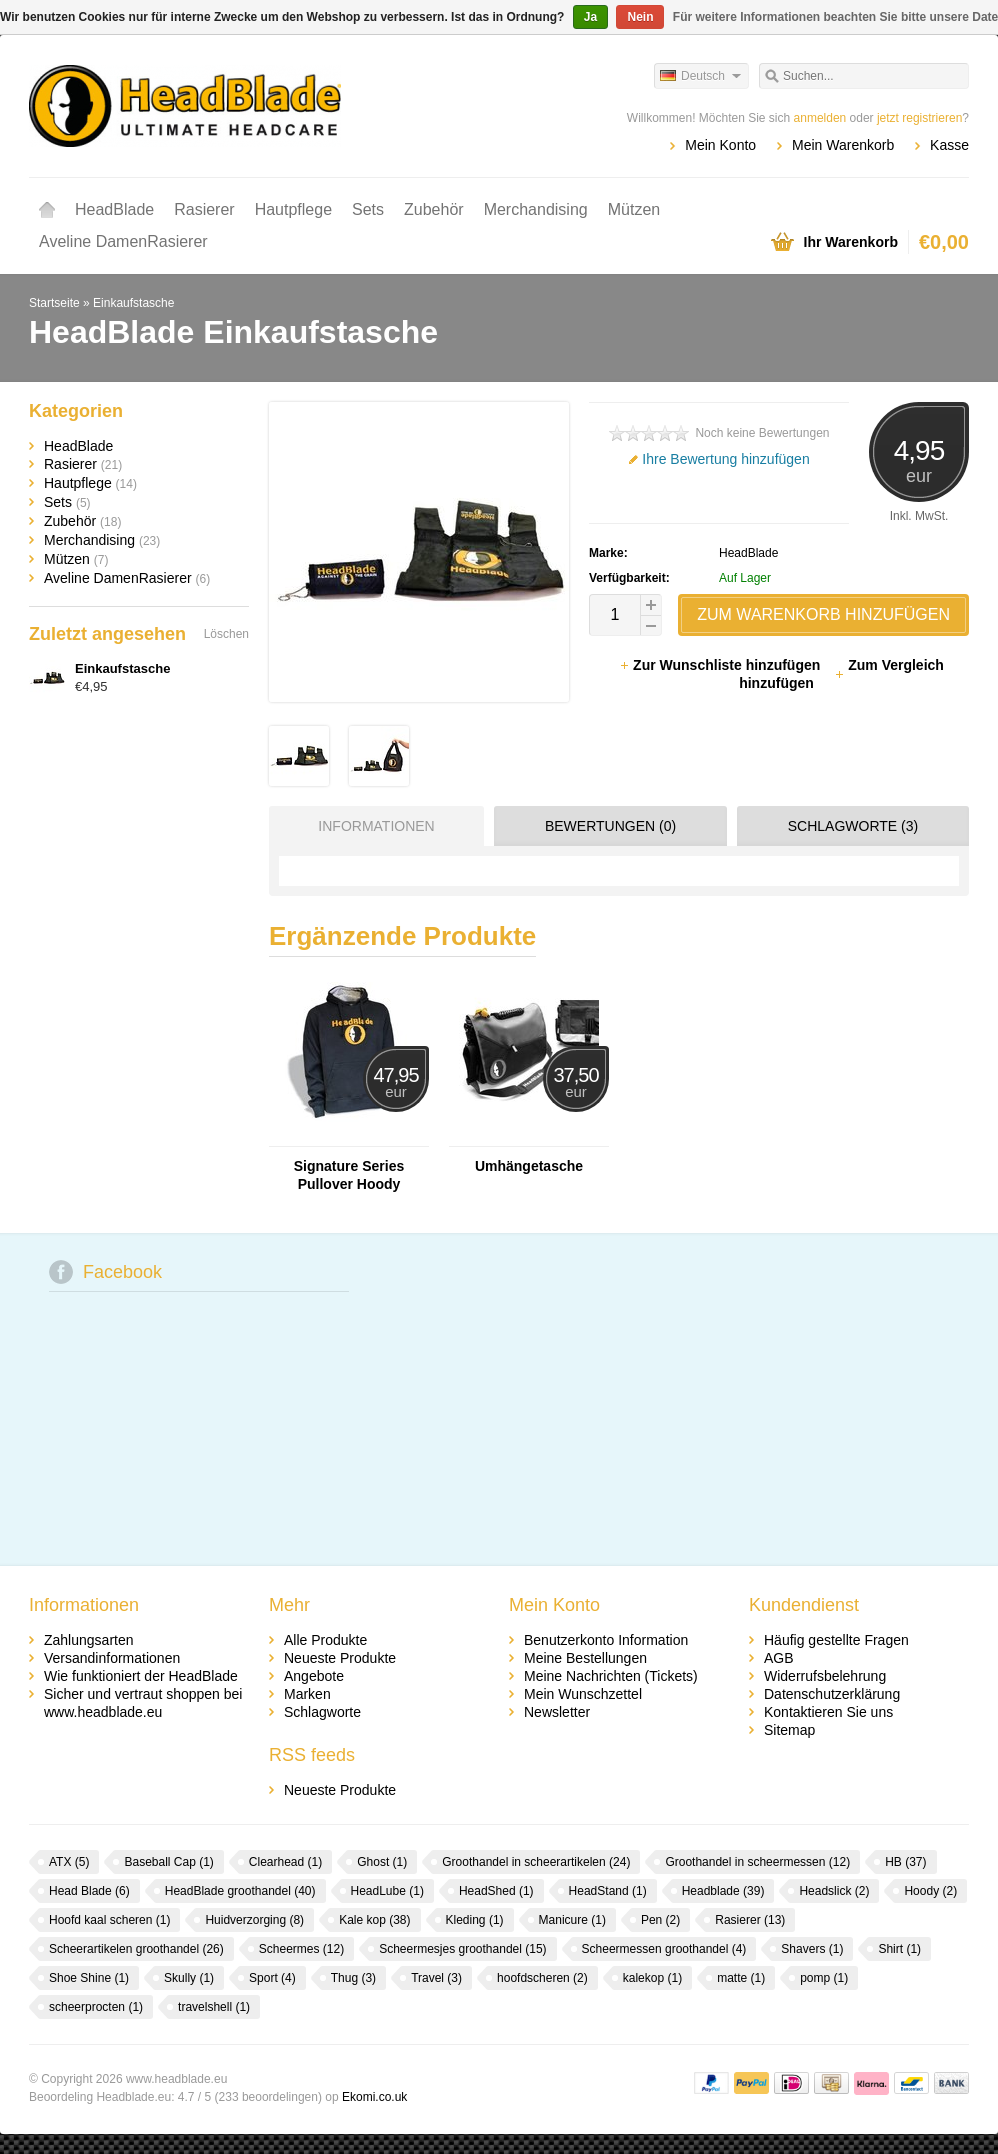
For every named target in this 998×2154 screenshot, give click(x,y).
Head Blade (89, 1891)
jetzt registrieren (919, 118)
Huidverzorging (254, 1920)
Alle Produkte (325, 1640)
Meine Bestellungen (585, 1658)
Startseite (47, 210)
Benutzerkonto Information (606, 1640)
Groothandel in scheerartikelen (536, 1862)
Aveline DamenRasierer (123, 241)
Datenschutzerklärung (832, 1694)
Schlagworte (322, 1712)
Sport (272, 1978)
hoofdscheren (542, 1978)
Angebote (314, 1676)
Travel (436, 1978)
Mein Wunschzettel (583, 1694)
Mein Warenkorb (843, 145)
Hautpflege (293, 209)
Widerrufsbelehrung (825, 1676)
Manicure (572, 1920)
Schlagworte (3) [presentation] (853, 826)
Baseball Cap (168, 1862)
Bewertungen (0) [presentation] (610, 826)
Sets (368, 209)
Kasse (949, 145)
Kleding (475, 1920)
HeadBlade (114, 209)
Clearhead (285, 1862)
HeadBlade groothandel (240, 1891)
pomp (824, 1978)
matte (741, 1978)
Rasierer (204, 209)
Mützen (634, 209)
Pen (660, 1920)
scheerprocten (96, 2007)
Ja (590, 17)
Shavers (812, 1949)
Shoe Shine (89, 1978)
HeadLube (387, 1891)
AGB (779, 1658)
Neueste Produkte (340, 1658)
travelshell (214, 2007)
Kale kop (374, 1920)
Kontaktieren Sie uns (828, 1712)
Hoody (930, 1891)
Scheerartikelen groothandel (136, 1949)
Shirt (899, 1949)
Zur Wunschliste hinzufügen (721, 665)
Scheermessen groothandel (664, 1949)
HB (905, 1862)
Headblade (723, 1891)
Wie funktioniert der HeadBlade (141, 1676)
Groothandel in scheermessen (757, 1862)
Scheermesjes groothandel (462, 1949)
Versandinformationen (112, 1658)
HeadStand (608, 1891)
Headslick (834, 1891)
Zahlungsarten (89, 1640)
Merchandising (536, 209)
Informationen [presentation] (376, 826)
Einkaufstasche (133, 303)
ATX (69, 1862)
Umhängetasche (529, 1166)
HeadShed (496, 1891)
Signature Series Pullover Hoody (349, 1175)
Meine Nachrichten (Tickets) (611, 1676)
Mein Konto (720, 145)
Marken (307, 1694)
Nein (640, 17)
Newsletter (557, 1712)
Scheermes (301, 1949)
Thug (353, 1978)
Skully (189, 1978)
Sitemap (789, 1730)
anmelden (820, 118)
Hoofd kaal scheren (109, 1920)
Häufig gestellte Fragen (836, 1640)
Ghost (382, 1862)
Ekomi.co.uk (374, 2097)
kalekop (652, 1978)
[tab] (371, 826)
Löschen (226, 634)
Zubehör (434, 209)
